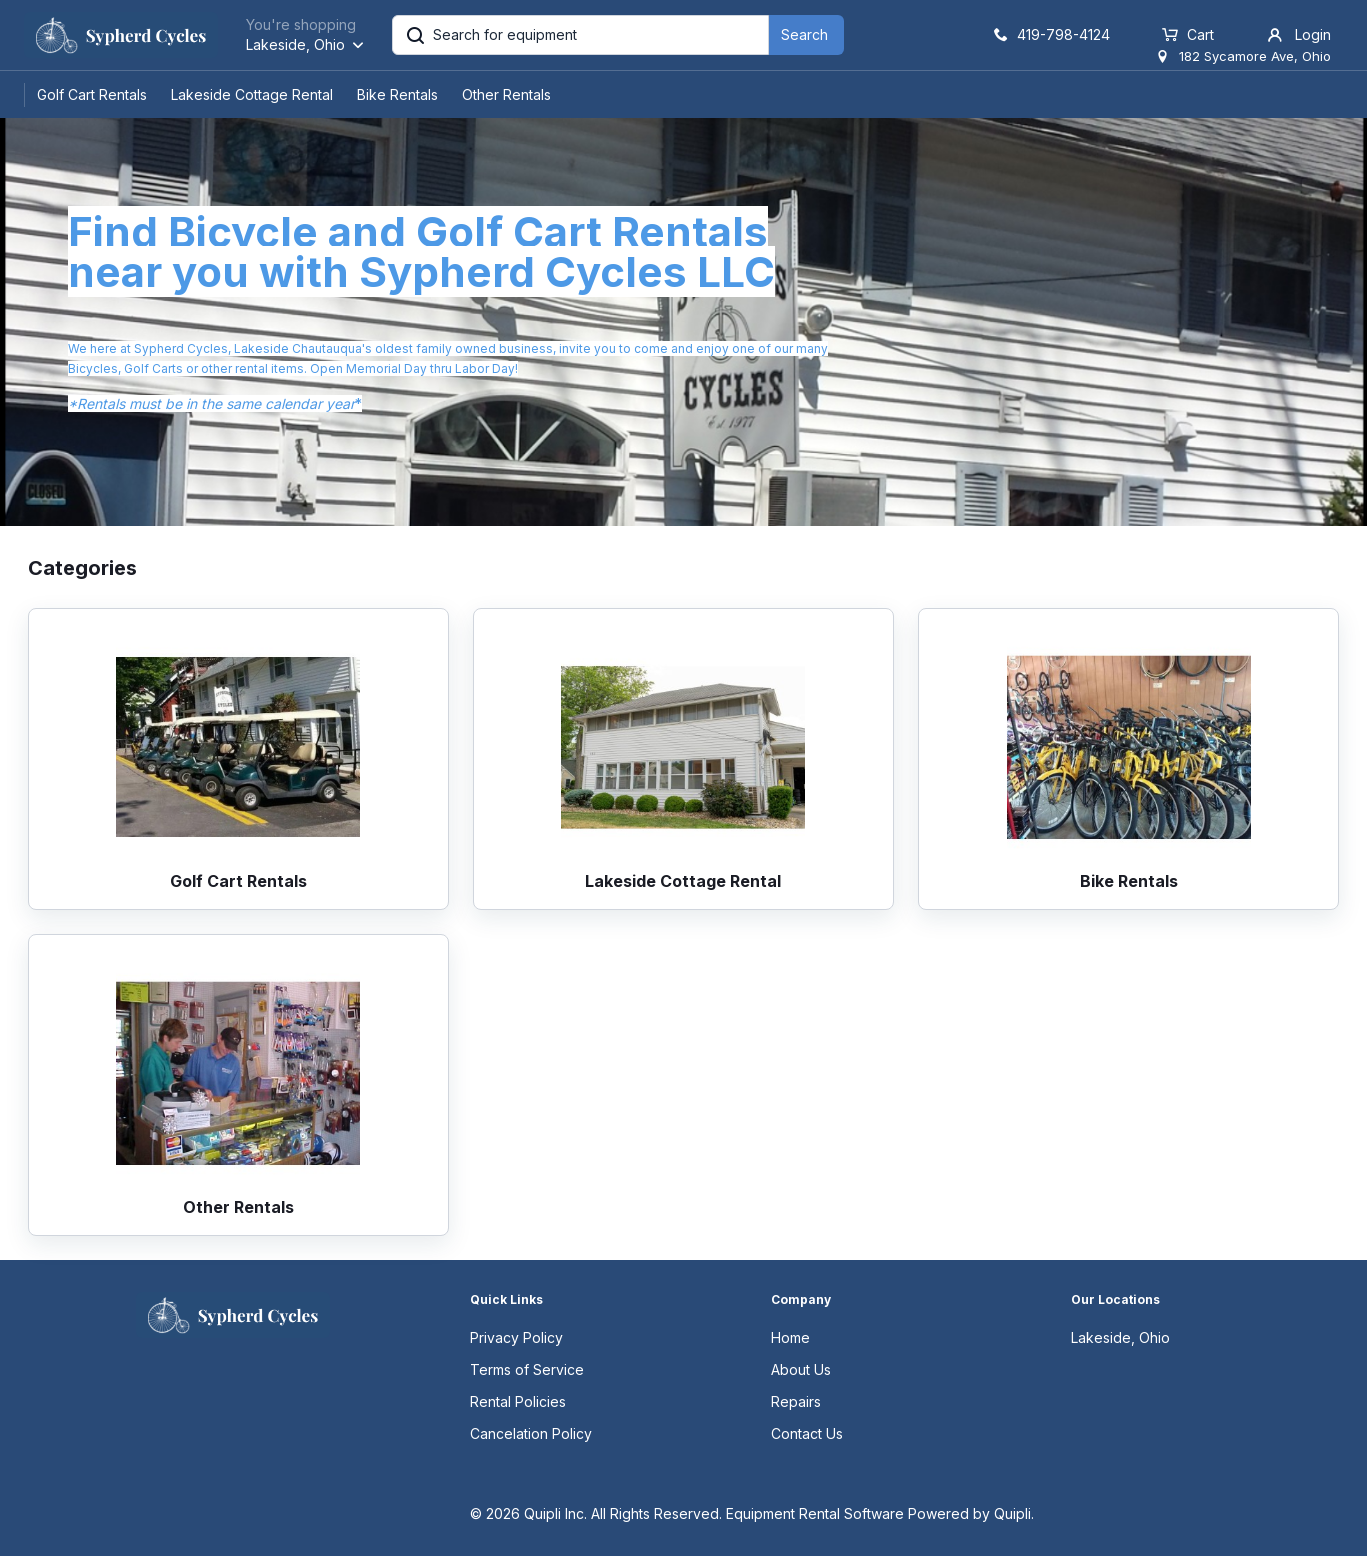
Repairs (796, 1401)
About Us (801, 1369)
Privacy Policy (516, 1337)
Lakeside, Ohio (1120, 1337)
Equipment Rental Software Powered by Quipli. (880, 1513)
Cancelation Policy (531, 1433)
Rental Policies (518, 1401)
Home (790, 1337)
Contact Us (807, 1433)
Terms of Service (527, 1369)
